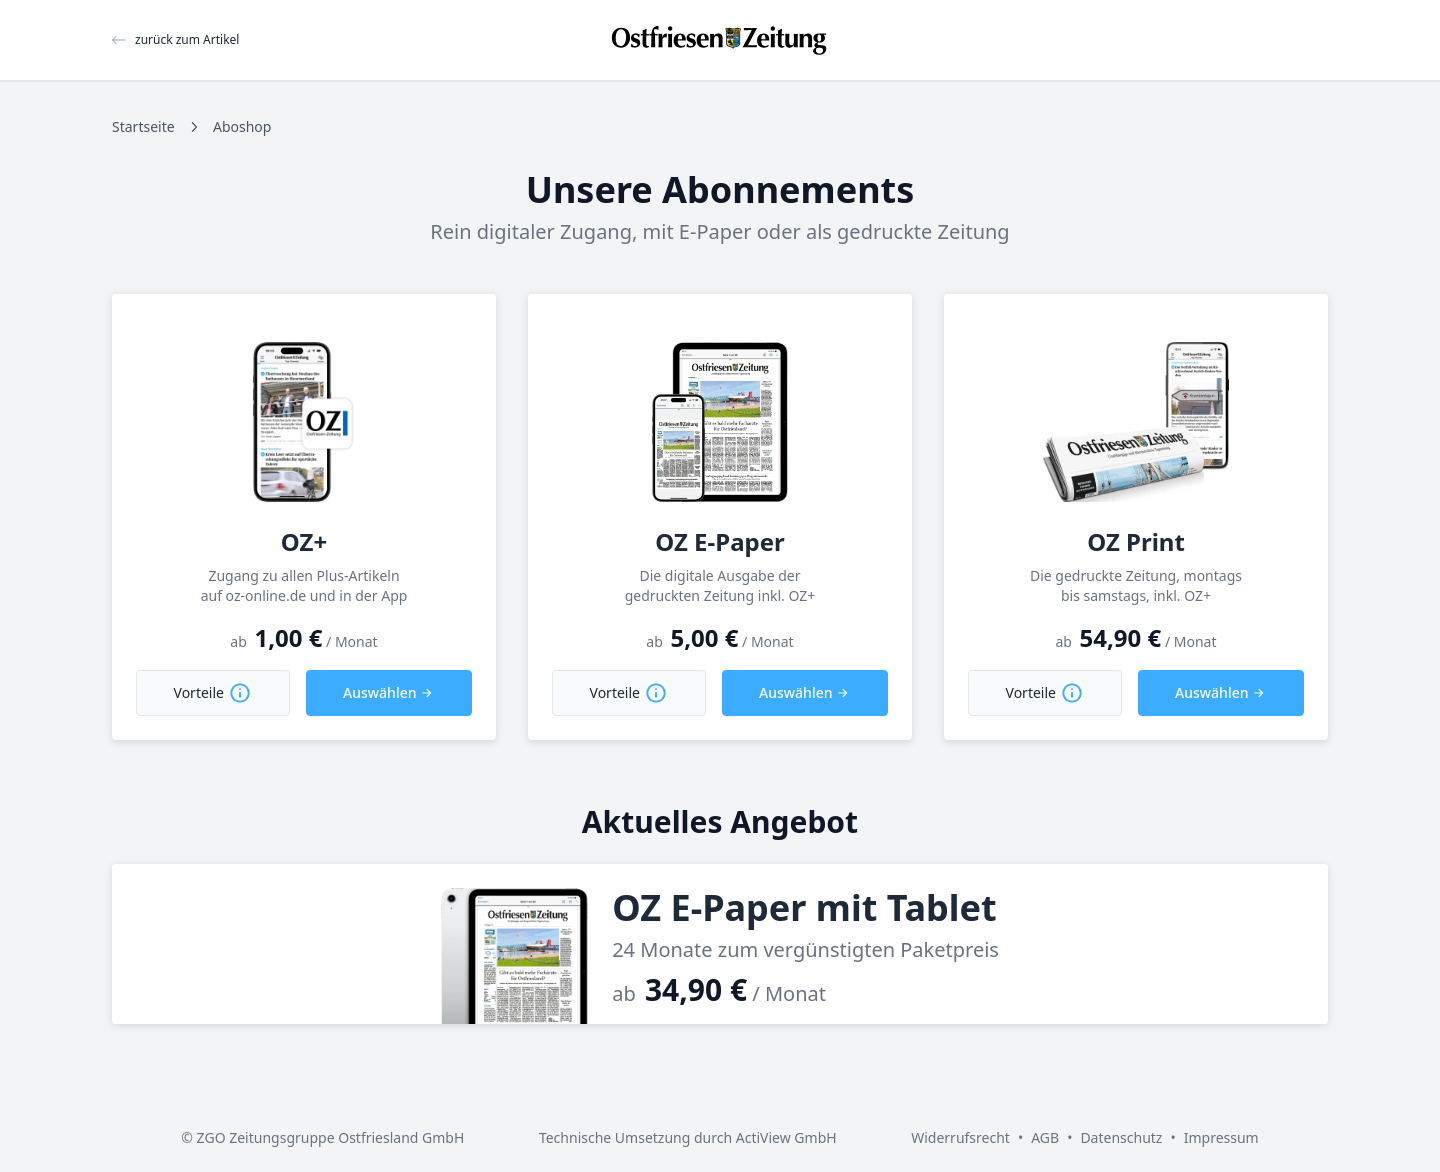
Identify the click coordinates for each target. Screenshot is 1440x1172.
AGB (1045, 1137)
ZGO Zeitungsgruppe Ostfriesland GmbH (331, 1137)
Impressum (1221, 1137)
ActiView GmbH (786, 1137)
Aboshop (242, 126)
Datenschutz (1121, 1137)
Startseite (143, 126)
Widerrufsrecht (960, 1137)
